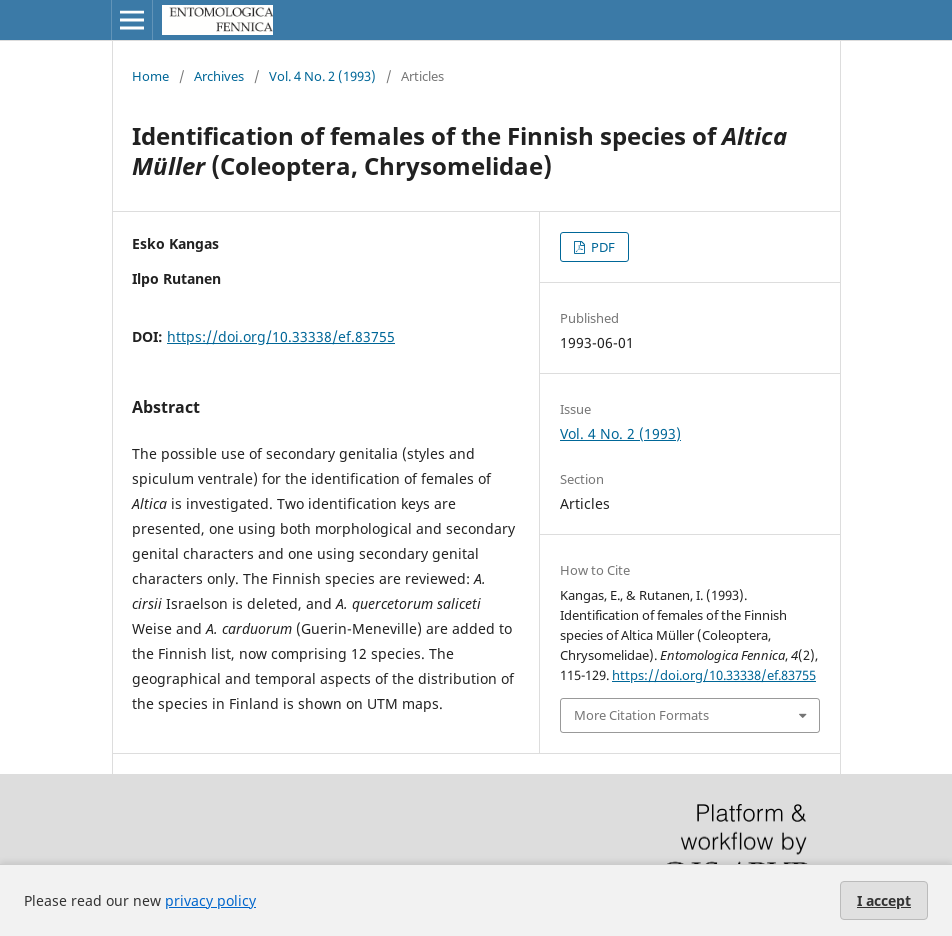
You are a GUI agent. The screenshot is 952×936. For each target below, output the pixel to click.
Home (150, 76)
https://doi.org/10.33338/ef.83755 (281, 336)
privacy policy (210, 900)
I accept (884, 900)
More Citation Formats (641, 715)
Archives (219, 76)
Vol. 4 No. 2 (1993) (322, 76)
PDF (601, 247)
